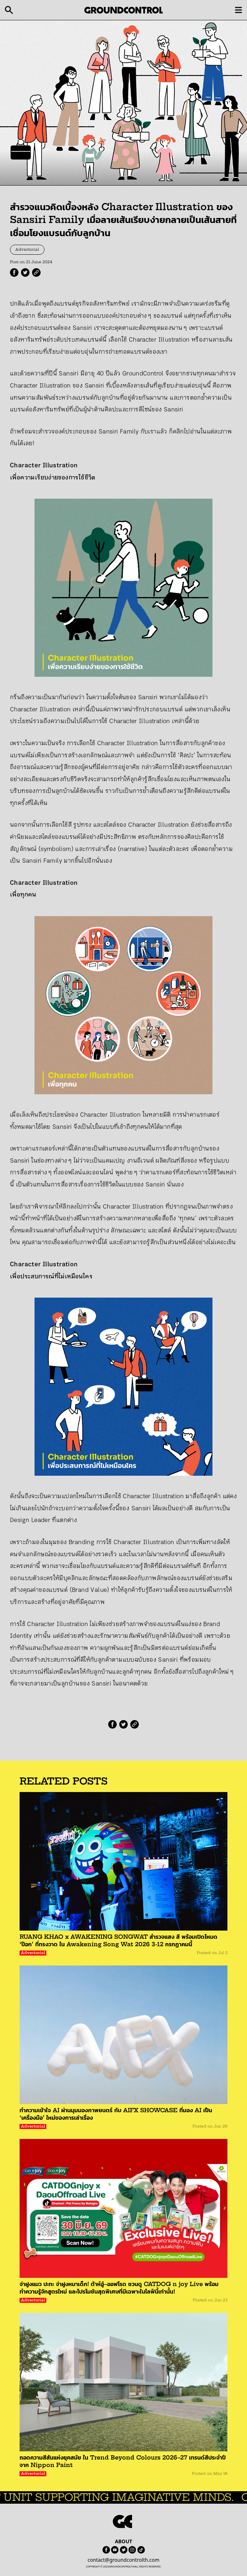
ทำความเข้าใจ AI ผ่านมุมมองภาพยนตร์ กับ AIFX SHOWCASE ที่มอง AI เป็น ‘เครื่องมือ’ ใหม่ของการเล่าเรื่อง (116, 2114)
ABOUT (123, 2541)
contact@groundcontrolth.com (123, 2559)
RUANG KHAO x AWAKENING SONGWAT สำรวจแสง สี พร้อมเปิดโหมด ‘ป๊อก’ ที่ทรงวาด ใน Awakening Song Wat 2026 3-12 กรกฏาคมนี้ (118, 1940)
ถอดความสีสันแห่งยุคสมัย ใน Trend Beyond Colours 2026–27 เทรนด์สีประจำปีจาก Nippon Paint (123, 2461)
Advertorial (27, 249)
